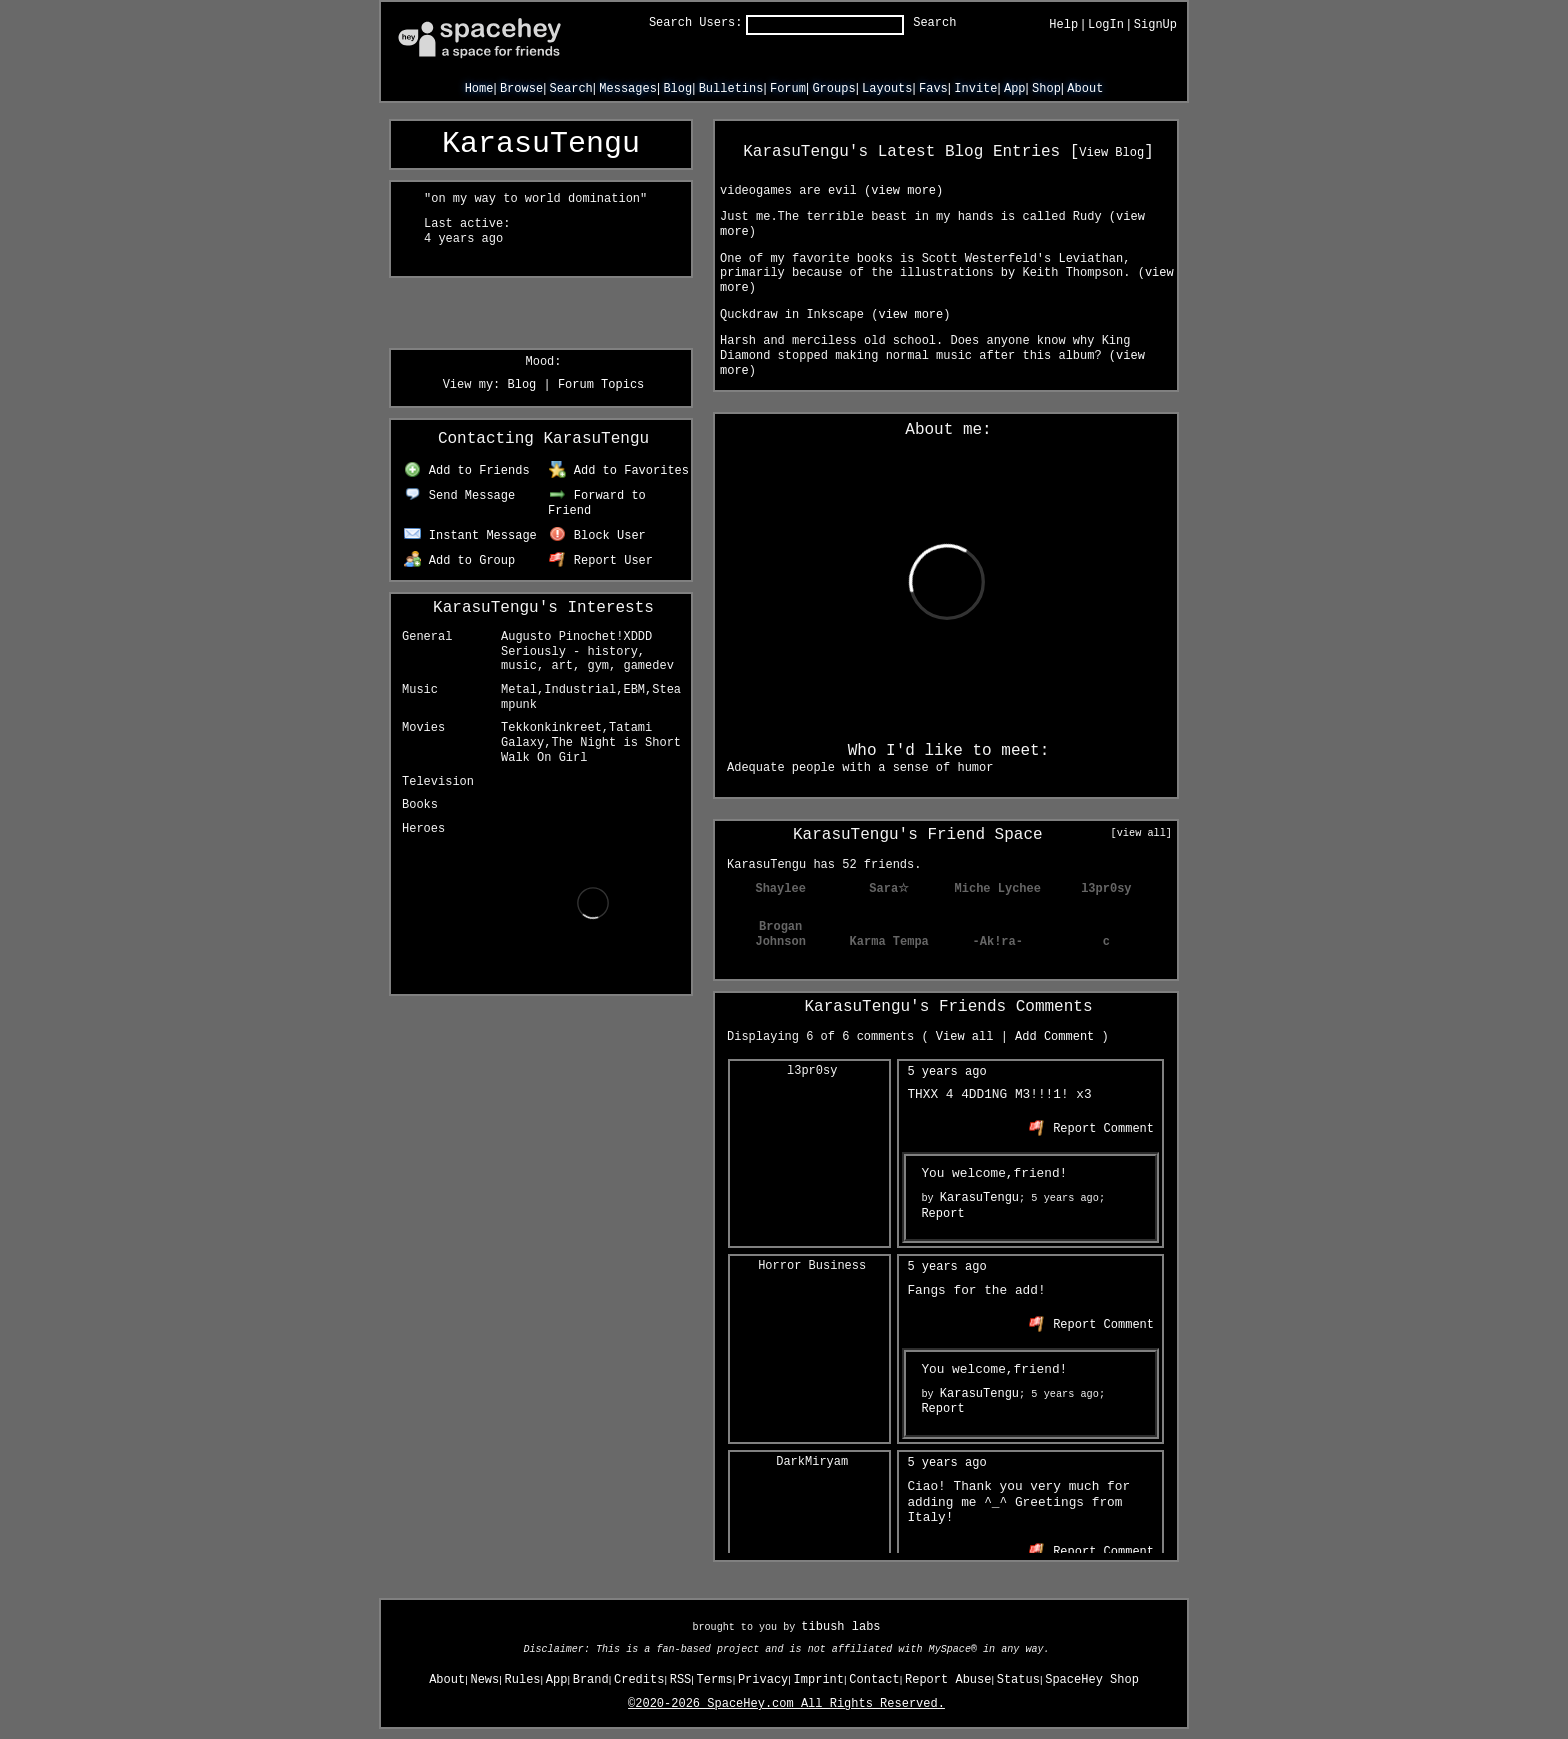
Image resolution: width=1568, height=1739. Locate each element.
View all (965, 1037)
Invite (975, 89)
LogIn (1106, 25)
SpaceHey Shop (1092, 1680)
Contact (874, 1680)
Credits (639, 1680)
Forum (788, 89)
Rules (523, 1680)
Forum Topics (601, 385)
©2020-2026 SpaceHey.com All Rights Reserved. (786, 1704)
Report (942, 1214)
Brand (591, 1680)
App (1015, 89)
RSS (681, 1680)
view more (903, 191)
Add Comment (1054, 1037)
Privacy (763, 1680)
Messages (628, 89)
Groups (833, 89)
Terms (715, 1680)
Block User (597, 536)
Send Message (459, 496)
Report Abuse (948, 1680)
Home (479, 89)
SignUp (1155, 25)
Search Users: (696, 23)
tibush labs (840, 1627)
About (1085, 89)
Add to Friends (466, 471)
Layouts (887, 89)
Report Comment (1091, 1129)
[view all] (1141, 833)
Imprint (819, 1680)
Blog (677, 89)
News (484, 1680)
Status (1018, 1680)
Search (934, 23)
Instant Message (470, 536)
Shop (1046, 89)
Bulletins (731, 89)
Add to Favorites (619, 471)
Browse (521, 89)
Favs (933, 89)
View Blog (1111, 153)
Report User (601, 561)
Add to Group (459, 561)
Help (1063, 25)
